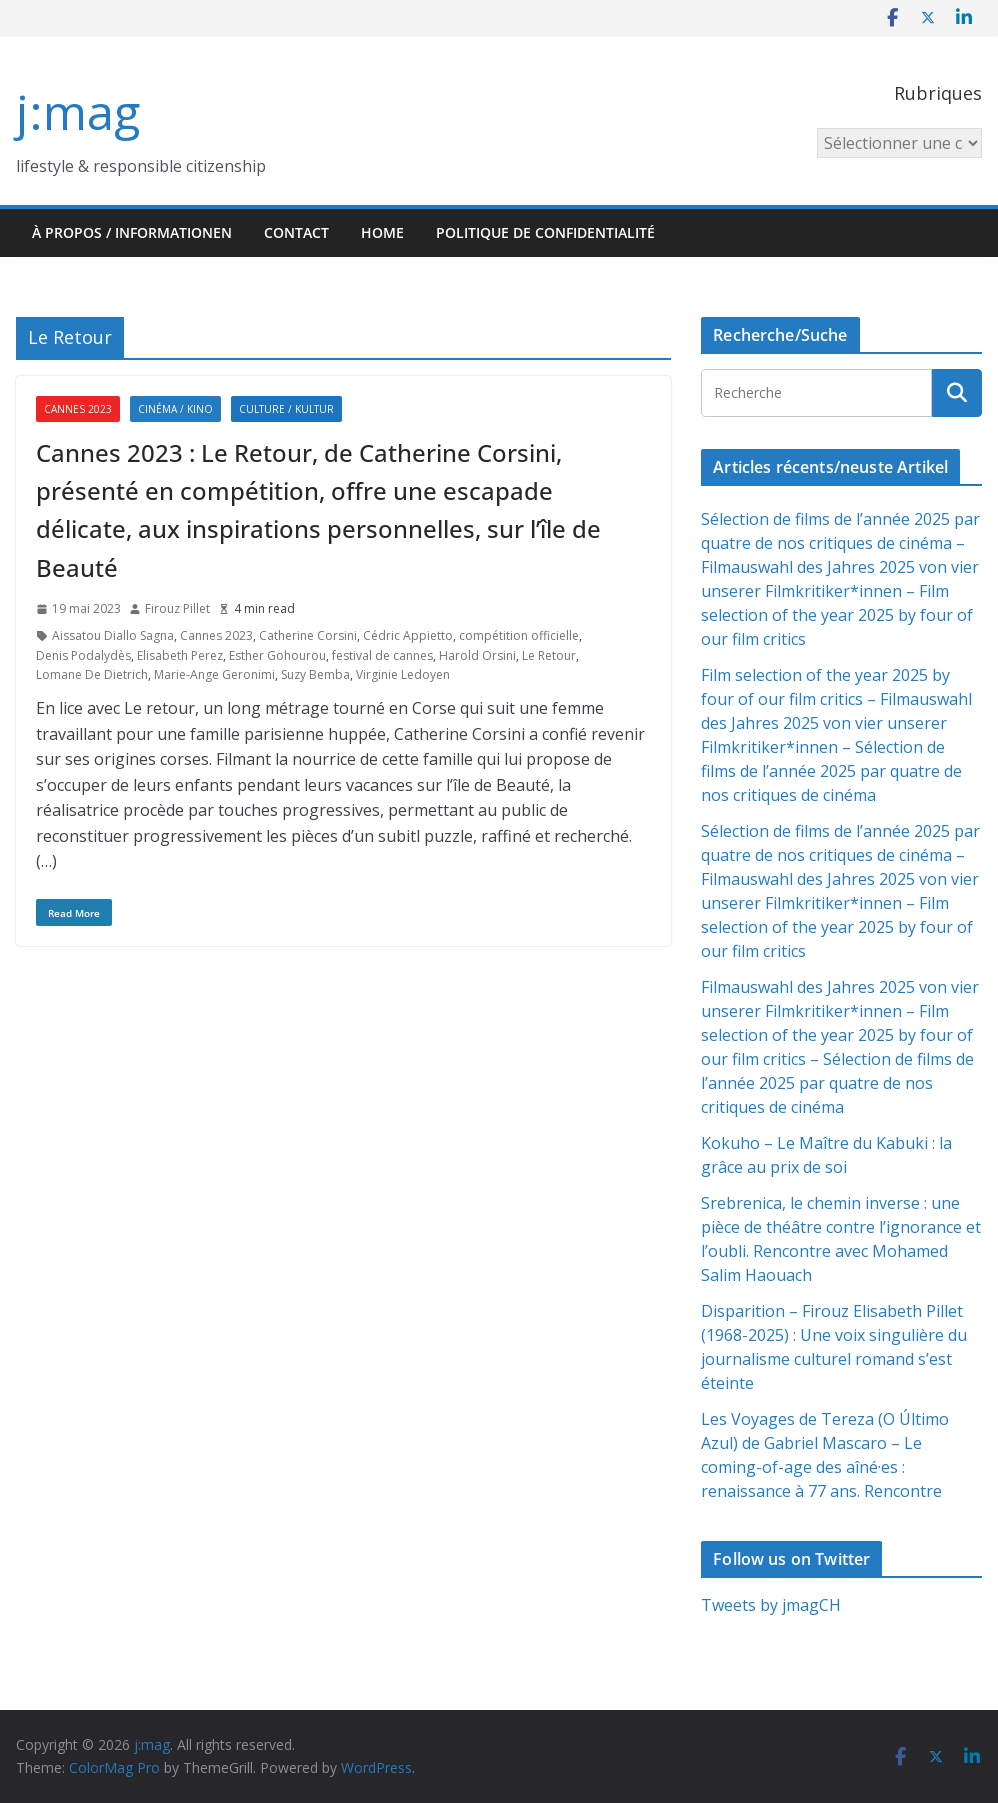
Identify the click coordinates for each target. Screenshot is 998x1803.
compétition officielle (519, 635)
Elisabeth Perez (180, 655)
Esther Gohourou (277, 655)
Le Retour (549, 655)
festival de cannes (382, 655)
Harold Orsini (477, 655)
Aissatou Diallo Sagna (113, 635)
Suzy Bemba (315, 674)
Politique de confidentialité (545, 232)
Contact (296, 232)
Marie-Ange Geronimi (214, 674)
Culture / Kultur (286, 409)
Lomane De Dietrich (92, 674)
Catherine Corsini (308, 635)
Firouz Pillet (177, 608)
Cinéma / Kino (175, 409)
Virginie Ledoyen (403, 674)
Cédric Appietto (408, 635)
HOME (382, 232)
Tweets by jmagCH (771, 1605)
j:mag (78, 111)
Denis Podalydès (83, 655)
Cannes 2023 (78, 409)
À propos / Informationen (132, 232)
